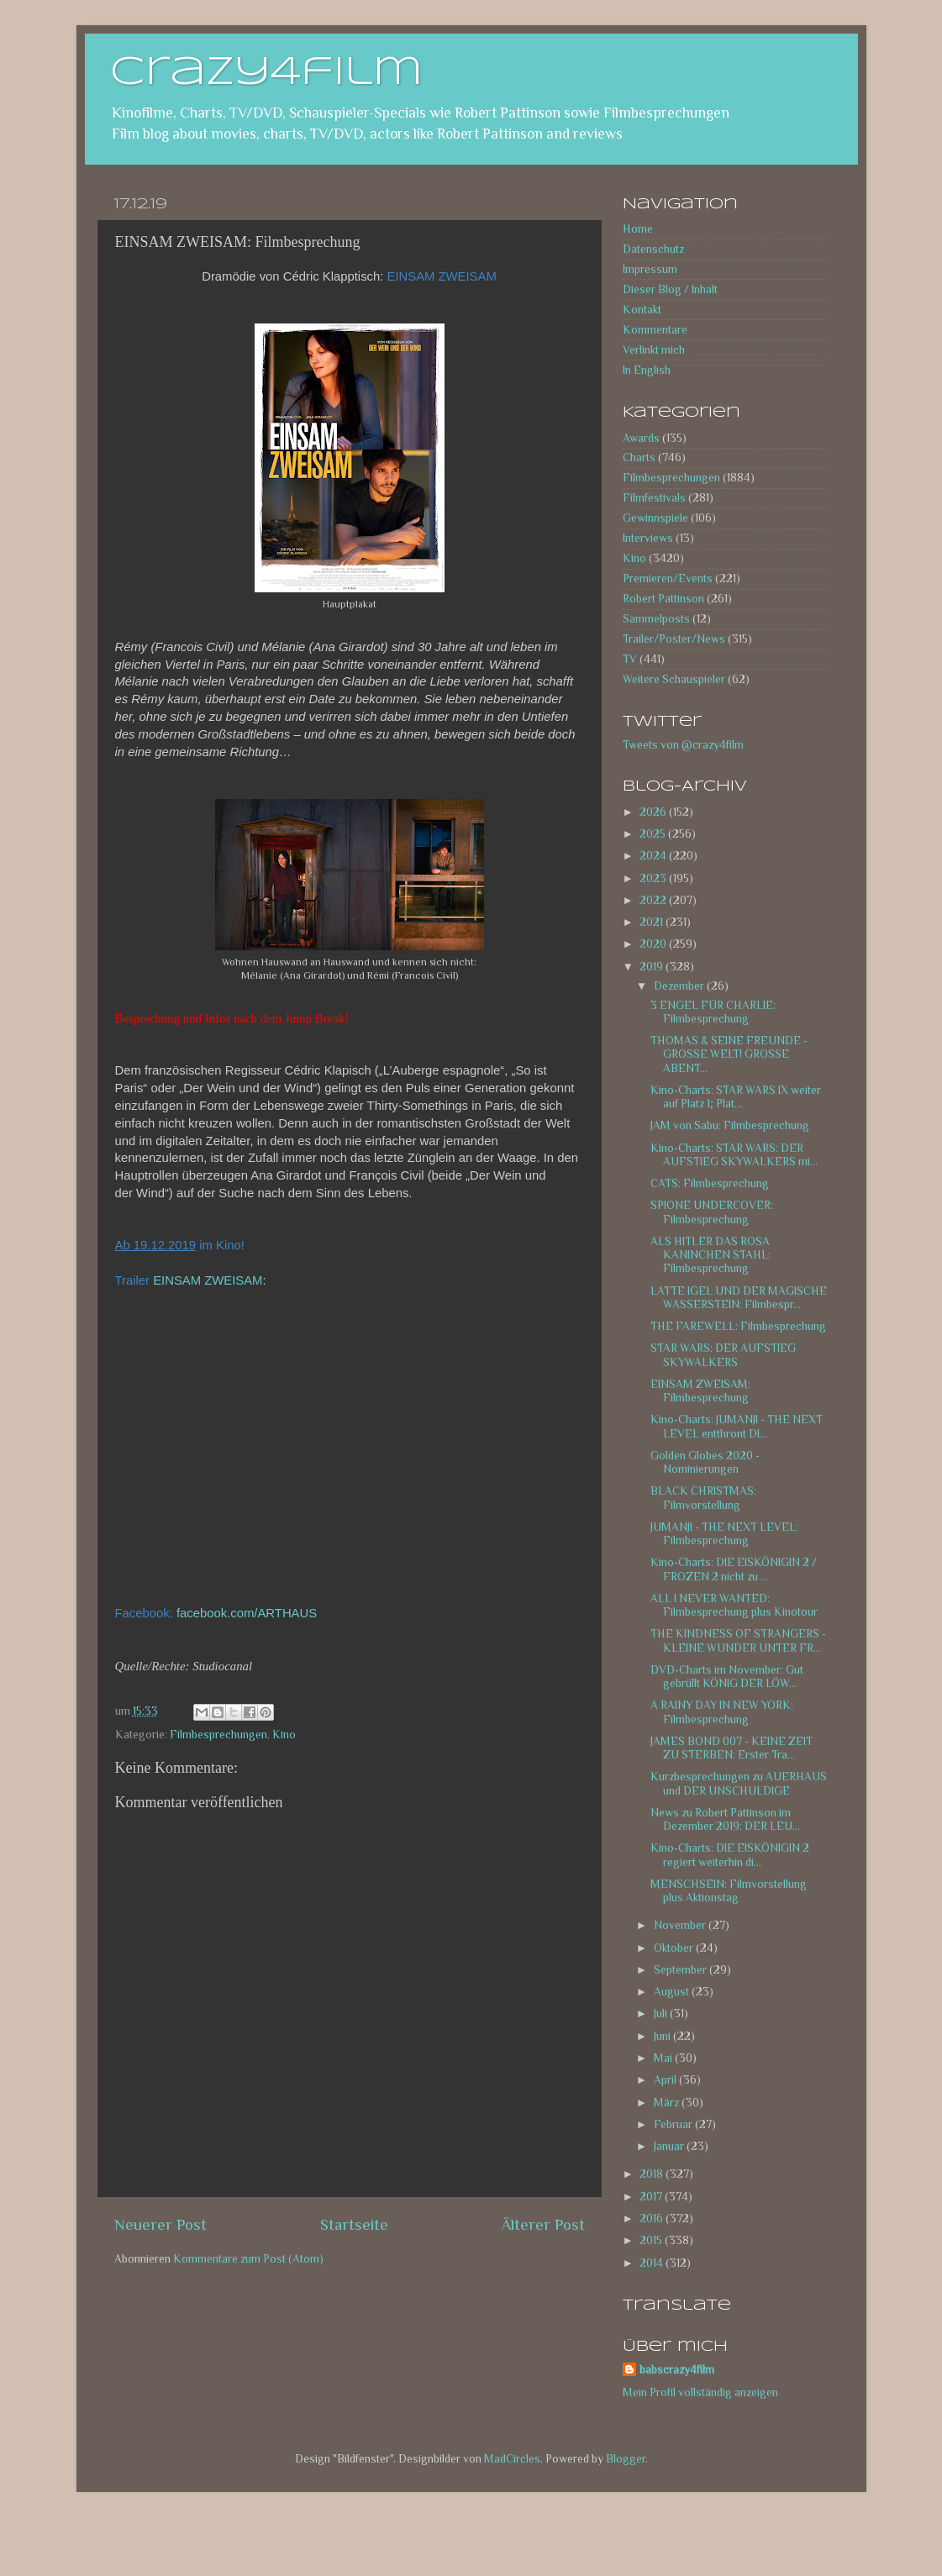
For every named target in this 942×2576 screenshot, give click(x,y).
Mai (664, 2058)
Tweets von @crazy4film (683, 745)
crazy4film (266, 73)
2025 (653, 834)
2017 (652, 2196)
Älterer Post (543, 2224)
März (668, 2102)
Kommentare (655, 329)
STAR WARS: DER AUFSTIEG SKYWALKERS (723, 1355)
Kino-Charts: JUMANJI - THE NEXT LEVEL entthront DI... (736, 1426)
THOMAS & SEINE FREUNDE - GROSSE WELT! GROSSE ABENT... (729, 1054)
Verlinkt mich (654, 350)
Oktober (675, 1948)
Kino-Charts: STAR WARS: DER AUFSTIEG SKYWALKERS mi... (734, 1155)
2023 (654, 878)
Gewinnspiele (655, 518)
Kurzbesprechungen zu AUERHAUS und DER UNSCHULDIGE (738, 1783)
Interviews (648, 538)
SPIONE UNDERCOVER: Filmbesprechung (711, 1212)
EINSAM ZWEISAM (207, 1280)
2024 (654, 855)
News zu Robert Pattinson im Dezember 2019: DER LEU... (725, 1819)
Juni (663, 2036)
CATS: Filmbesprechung (709, 1183)
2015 (652, 2240)
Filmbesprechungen (218, 1734)
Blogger (625, 2458)
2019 (652, 966)
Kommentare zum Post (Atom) (248, 2259)
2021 (652, 922)
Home (638, 229)
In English (647, 370)
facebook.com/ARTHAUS (246, 1613)
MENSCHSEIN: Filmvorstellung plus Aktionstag (728, 1891)
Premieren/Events (668, 578)
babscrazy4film (676, 2369)
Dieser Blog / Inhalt (670, 289)
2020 (654, 944)
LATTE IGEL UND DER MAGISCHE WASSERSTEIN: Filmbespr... (738, 1298)
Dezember (680, 986)
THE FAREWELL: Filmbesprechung (738, 1326)
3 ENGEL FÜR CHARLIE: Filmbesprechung (713, 1012)
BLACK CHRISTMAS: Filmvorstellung (703, 1498)
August (673, 1991)
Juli (662, 2013)
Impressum (650, 269)
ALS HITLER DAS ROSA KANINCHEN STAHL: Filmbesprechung (710, 1255)
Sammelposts (656, 618)
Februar (674, 2124)
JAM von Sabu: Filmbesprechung (729, 1125)
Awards (641, 438)
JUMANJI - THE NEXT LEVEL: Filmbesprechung (724, 1534)
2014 (652, 2263)
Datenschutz (653, 249)
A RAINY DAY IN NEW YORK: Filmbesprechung (721, 1712)
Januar (670, 2146)
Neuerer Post (160, 2224)
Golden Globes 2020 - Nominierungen (705, 1462)
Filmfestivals (654, 498)
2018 (652, 2174)
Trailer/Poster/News (674, 639)
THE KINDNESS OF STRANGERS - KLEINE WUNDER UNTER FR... (738, 1640)
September (681, 1970)
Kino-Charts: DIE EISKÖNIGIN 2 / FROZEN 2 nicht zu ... (733, 1569)
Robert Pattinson (663, 598)
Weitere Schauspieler (674, 679)
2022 (654, 900)
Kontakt (642, 309)
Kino (284, 1734)
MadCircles (512, 2458)
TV (630, 659)
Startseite (354, 2224)
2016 (652, 2218)
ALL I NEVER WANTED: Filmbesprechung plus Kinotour (734, 1605)
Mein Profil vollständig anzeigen (700, 2392)
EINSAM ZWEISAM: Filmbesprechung (700, 1391)
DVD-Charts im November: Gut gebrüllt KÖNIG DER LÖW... (726, 1677)
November (681, 1925)
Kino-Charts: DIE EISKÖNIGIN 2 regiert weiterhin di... (729, 1855)
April (666, 2080)
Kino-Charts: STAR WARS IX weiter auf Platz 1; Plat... (735, 1097)
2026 (654, 812)
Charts (639, 457)
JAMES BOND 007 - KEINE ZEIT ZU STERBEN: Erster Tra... (731, 1748)
